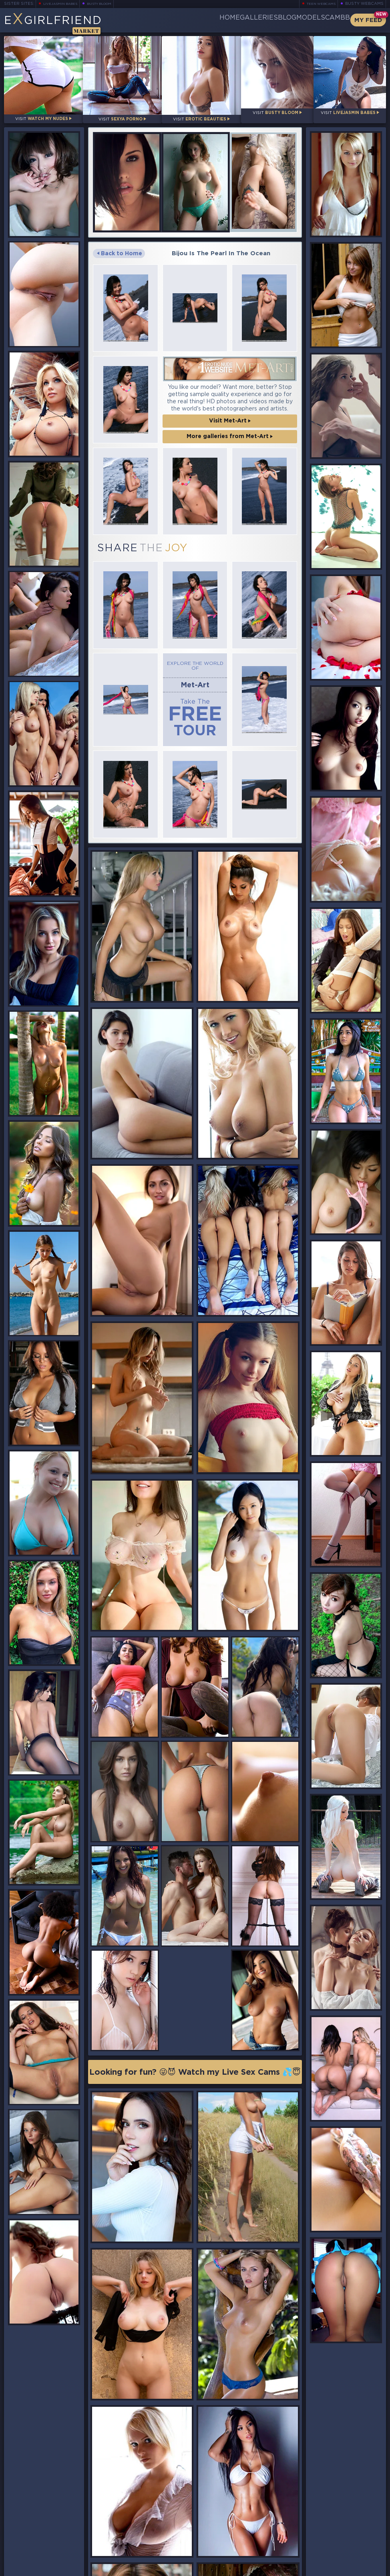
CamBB (331, 20)
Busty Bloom (110, 4)
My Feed (368, 20)
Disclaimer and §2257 (357, 2569)
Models (291, 20)
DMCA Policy (307, 2569)
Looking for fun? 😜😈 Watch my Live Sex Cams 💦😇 (195, 1593)
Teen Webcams (318, 4)
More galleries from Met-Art (230, 429)
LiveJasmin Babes (64, 4)
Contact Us (327, 2549)
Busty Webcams (364, 4)
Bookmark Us (327, 2530)
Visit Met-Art (230, 413)
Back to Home (119, 246)
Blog (253, 20)
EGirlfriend (66, 23)
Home (170, 20)
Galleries (212, 20)
